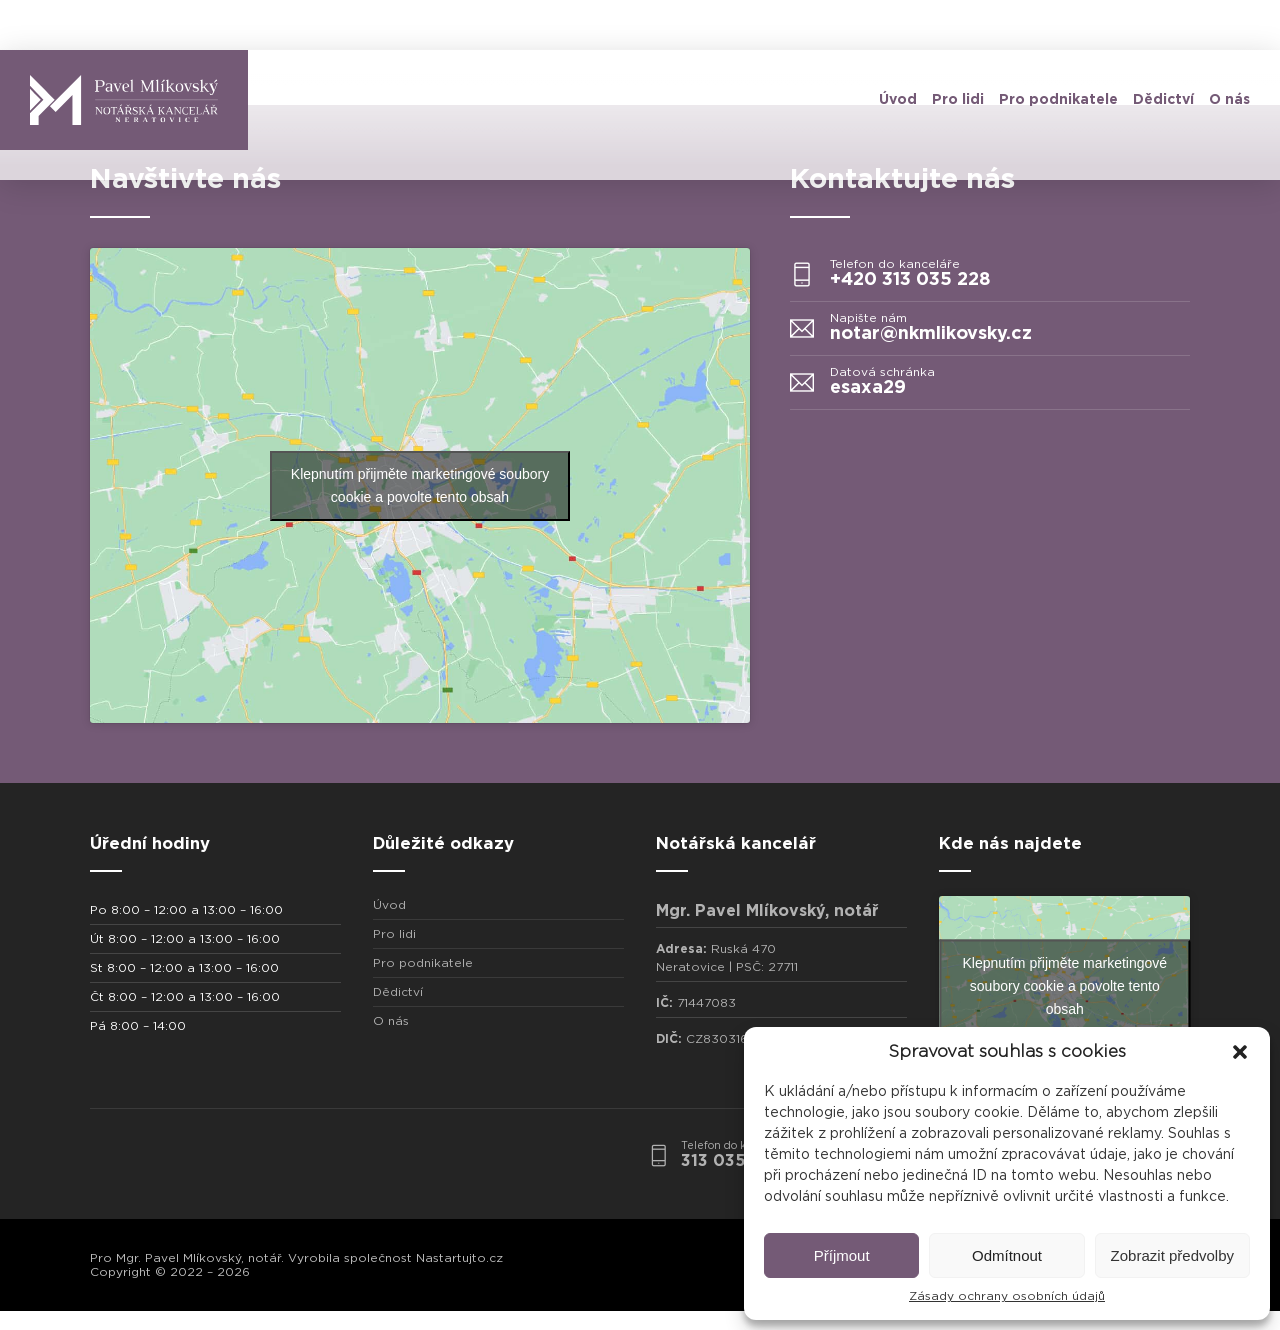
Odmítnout (1007, 1255)
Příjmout (842, 1255)
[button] (1240, 1052)
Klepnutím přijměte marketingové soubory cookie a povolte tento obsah (420, 485)
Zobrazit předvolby (1172, 1255)
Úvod (898, 100)
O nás (1229, 100)
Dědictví (1163, 100)
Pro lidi (958, 100)
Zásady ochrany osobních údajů (1007, 1296)
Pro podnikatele (1058, 100)
